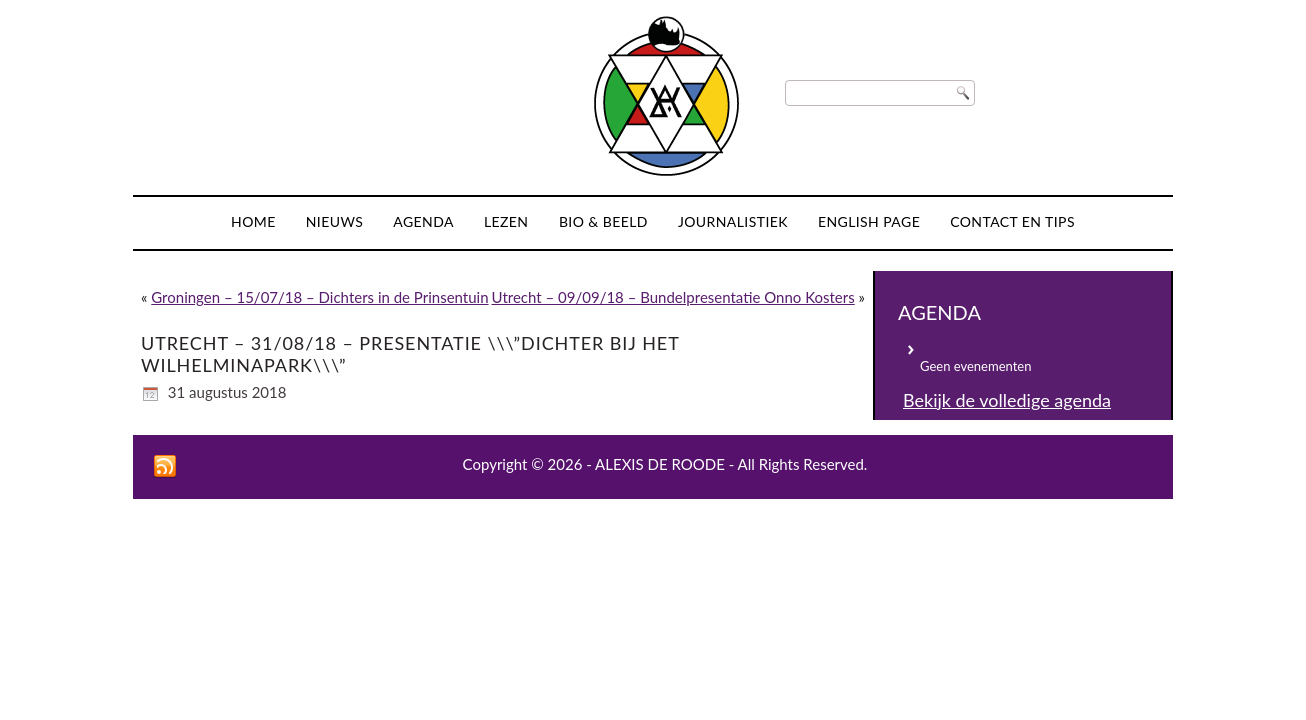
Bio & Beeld (603, 221)
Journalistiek (733, 221)
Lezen (506, 221)
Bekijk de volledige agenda (1007, 400)
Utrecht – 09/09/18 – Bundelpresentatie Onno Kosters (673, 297)
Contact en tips (1012, 221)
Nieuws (335, 221)
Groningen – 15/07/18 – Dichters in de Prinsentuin (319, 297)
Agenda (423, 221)
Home (253, 221)
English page (869, 221)
